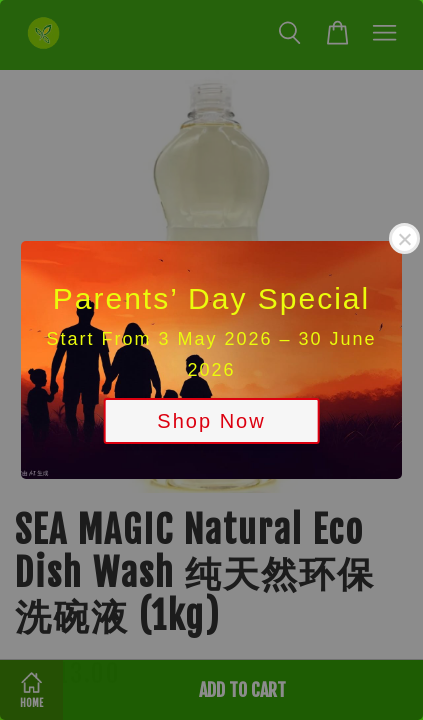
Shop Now (211, 421)
